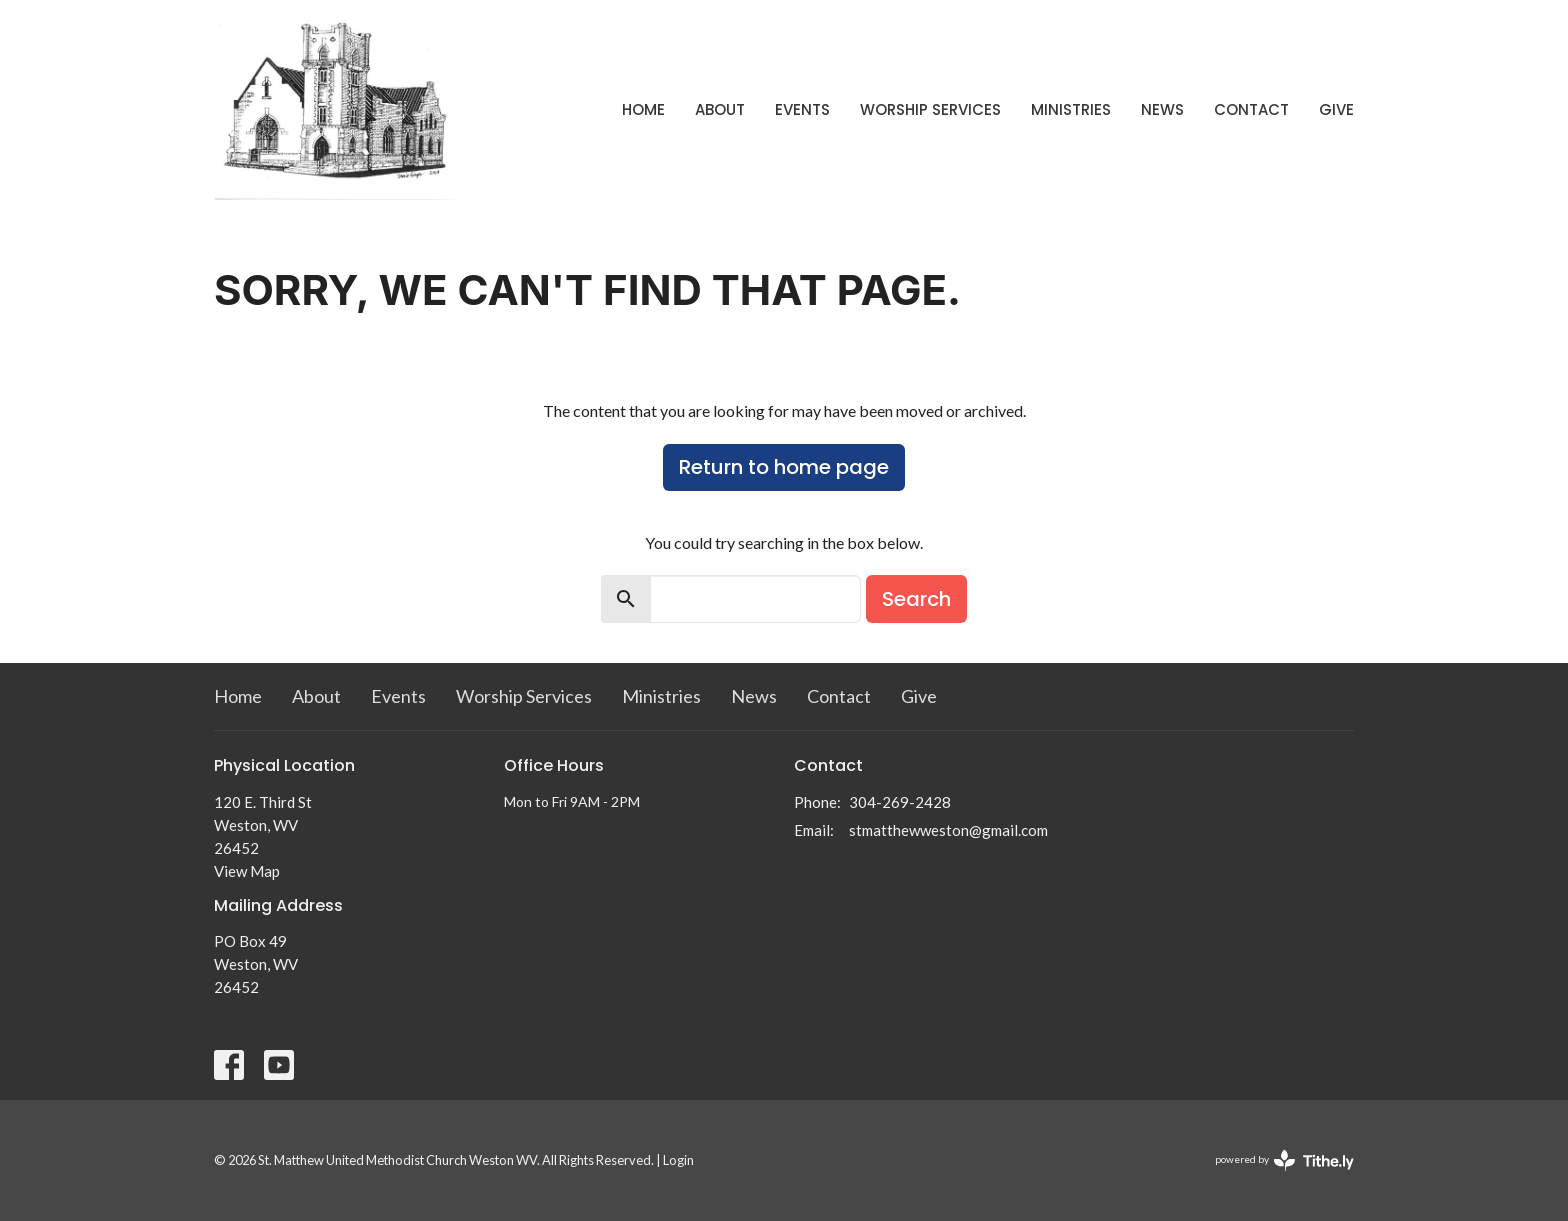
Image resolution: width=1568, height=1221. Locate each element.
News (1162, 109)
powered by (1284, 1160)
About (720, 109)
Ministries (1071, 109)
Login (678, 1160)
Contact (1251, 109)
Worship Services (930, 109)
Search (916, 599)
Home (643, 109)
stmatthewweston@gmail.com (948, 830)
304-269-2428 (900, 802)
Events (802, 109)
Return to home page (784, 467)
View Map (247, 871)
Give (1336, 109)
